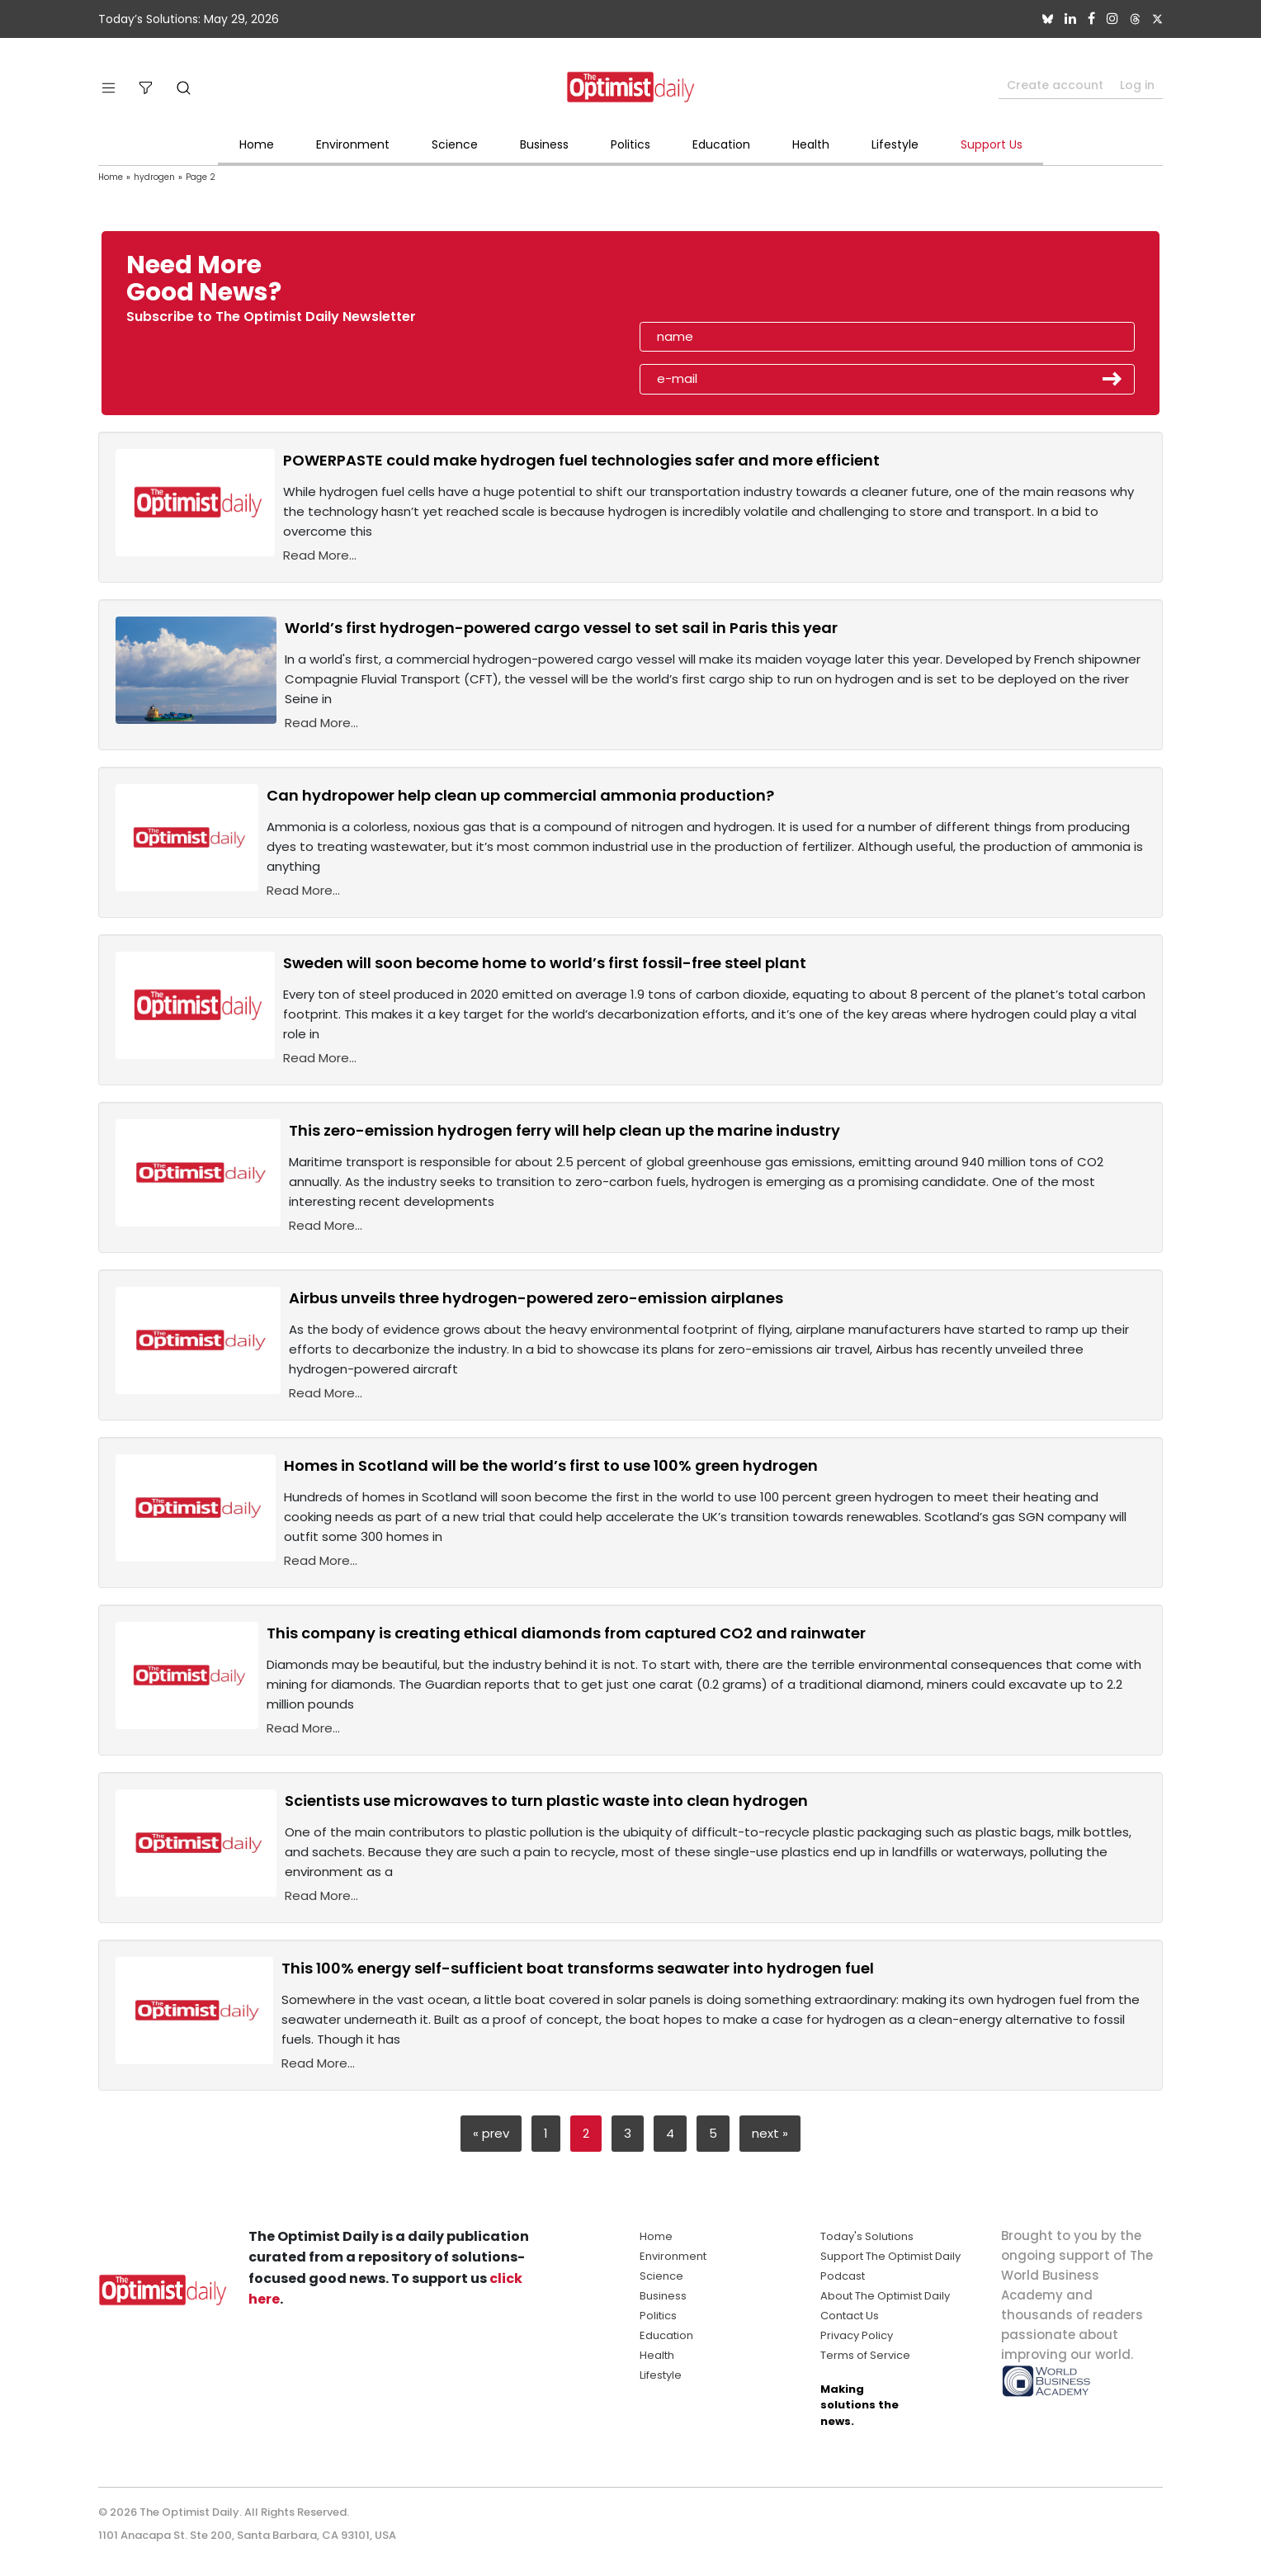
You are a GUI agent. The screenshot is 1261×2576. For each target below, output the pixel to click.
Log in (1137, 85)
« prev (491, 2133)
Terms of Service (865, 2355)
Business (544, 144)
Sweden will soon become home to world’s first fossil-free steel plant (544, 962)
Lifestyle (895, 144)
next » (770, 2133)
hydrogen (154, 177)
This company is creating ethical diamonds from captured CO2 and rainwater (566, 1633)
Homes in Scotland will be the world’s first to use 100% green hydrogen (551, 1465)
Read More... (320, 555)
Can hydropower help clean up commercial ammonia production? (520, 795)
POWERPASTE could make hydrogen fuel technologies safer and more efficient (581, 460)
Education (721, 144)
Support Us (991, 144)
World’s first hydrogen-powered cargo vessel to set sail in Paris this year (561, 627)
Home (256, 144)
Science (455, 144)
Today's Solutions (867, 2236)
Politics (630, 144)
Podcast (842, 2276)
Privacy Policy (856, 2335)
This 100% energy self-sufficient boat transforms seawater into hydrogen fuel (577, 1968)
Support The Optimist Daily (890, 2256)
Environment (353, 144)
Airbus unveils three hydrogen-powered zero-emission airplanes (536, 1298)
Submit (1112, 378)
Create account (1055, 85)
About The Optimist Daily (885, 2296)
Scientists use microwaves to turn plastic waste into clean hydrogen (546, 1800)
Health (810, 144)
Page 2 (200, 177)
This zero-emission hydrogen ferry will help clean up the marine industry (564, 1130)
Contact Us (849, 2315)
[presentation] (735, 284)
